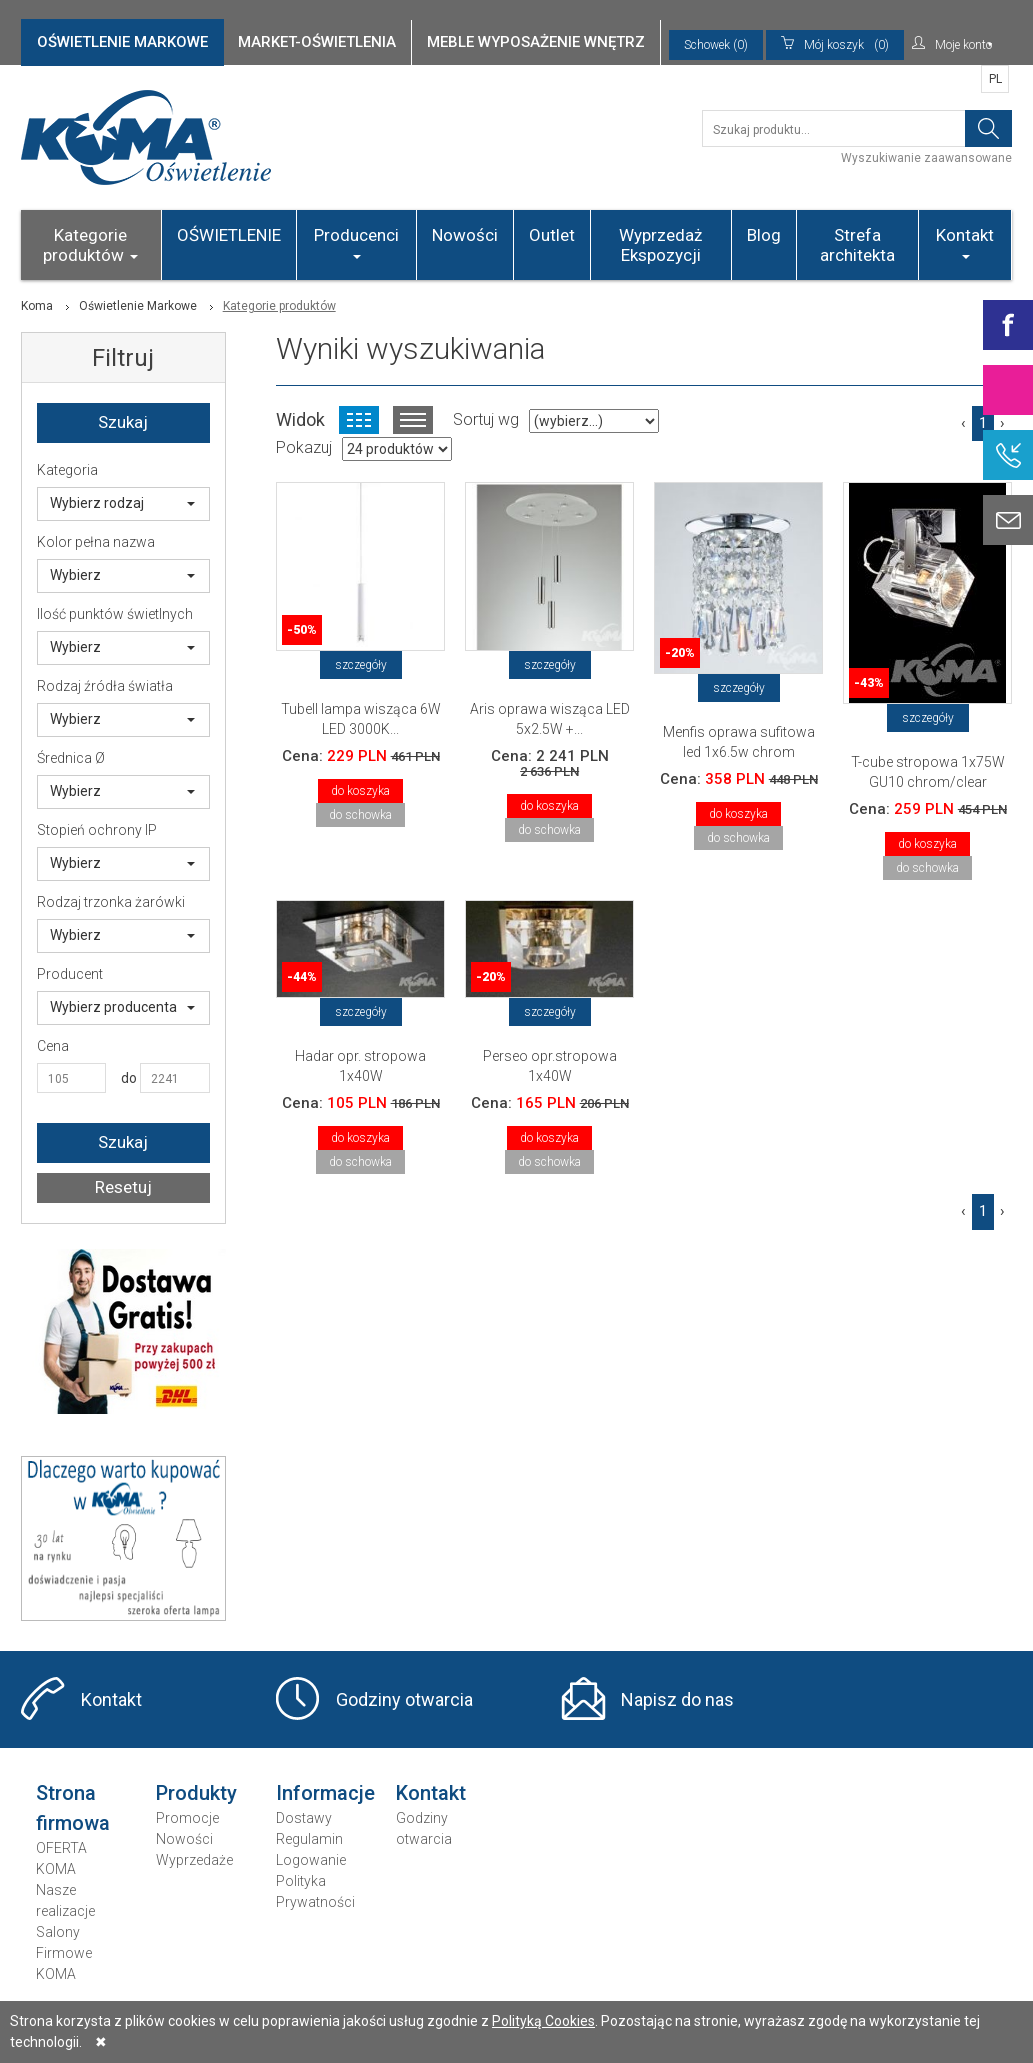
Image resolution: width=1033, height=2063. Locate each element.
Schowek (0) (716, 45)
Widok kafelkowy (359, 420)
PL (995, 79)
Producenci (356, 242)
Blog (764, 235)
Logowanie (311, 1860)
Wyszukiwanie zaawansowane (926, 158)
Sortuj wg (486, 419)
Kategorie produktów (90, 245)
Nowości (465, 235)
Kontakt (965, 242)
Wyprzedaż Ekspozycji (660, 245)
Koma (37, 306)
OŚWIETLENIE (229, 235)
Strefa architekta (857, 245)
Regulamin (309, 1839)
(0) (835, 45)
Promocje (187, 1818)
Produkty (196, 1793)
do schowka (360, 815)
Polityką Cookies (543, 2021)
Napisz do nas (677, 1699)
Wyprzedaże (194, 1860)
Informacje (325, 1793)
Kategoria (67, 470)
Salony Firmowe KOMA (64, 1953)
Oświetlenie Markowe (138, 306)
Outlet (552, 235)
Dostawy (304, 1818)
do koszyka (360, 791)
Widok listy (413, 420)
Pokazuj (304, 447)
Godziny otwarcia (404, 1699)
